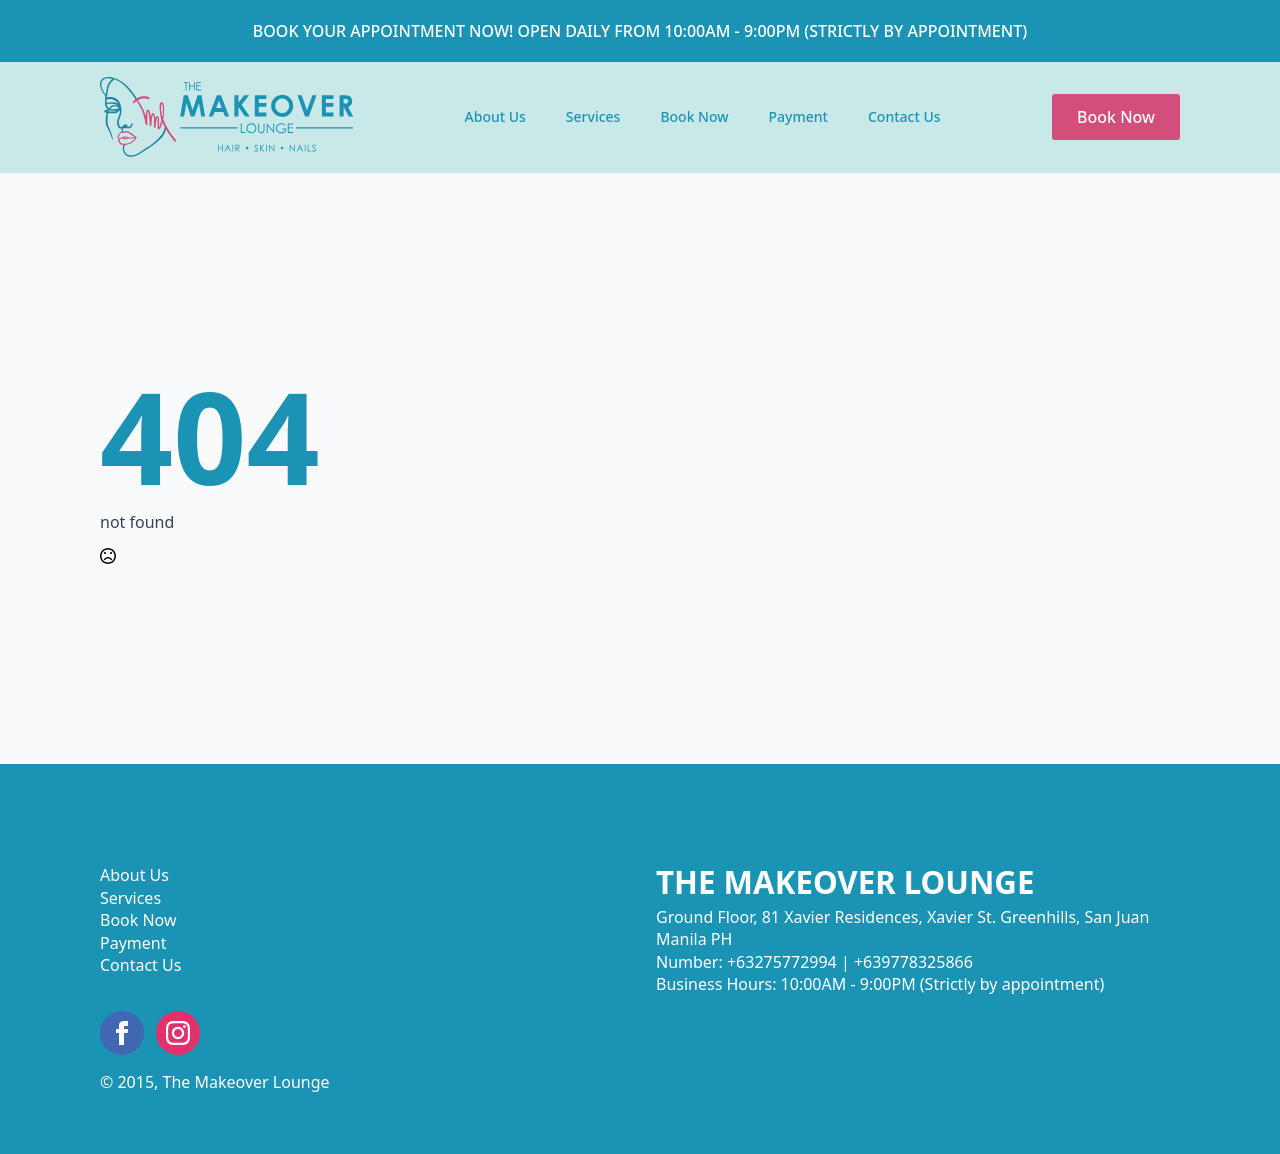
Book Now (694, 116)
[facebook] (122, 1033)
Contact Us (904, 116)
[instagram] (178, 1033)
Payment (798, 116)
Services (593, 116)
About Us (495, 116)
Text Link (226, 117)
